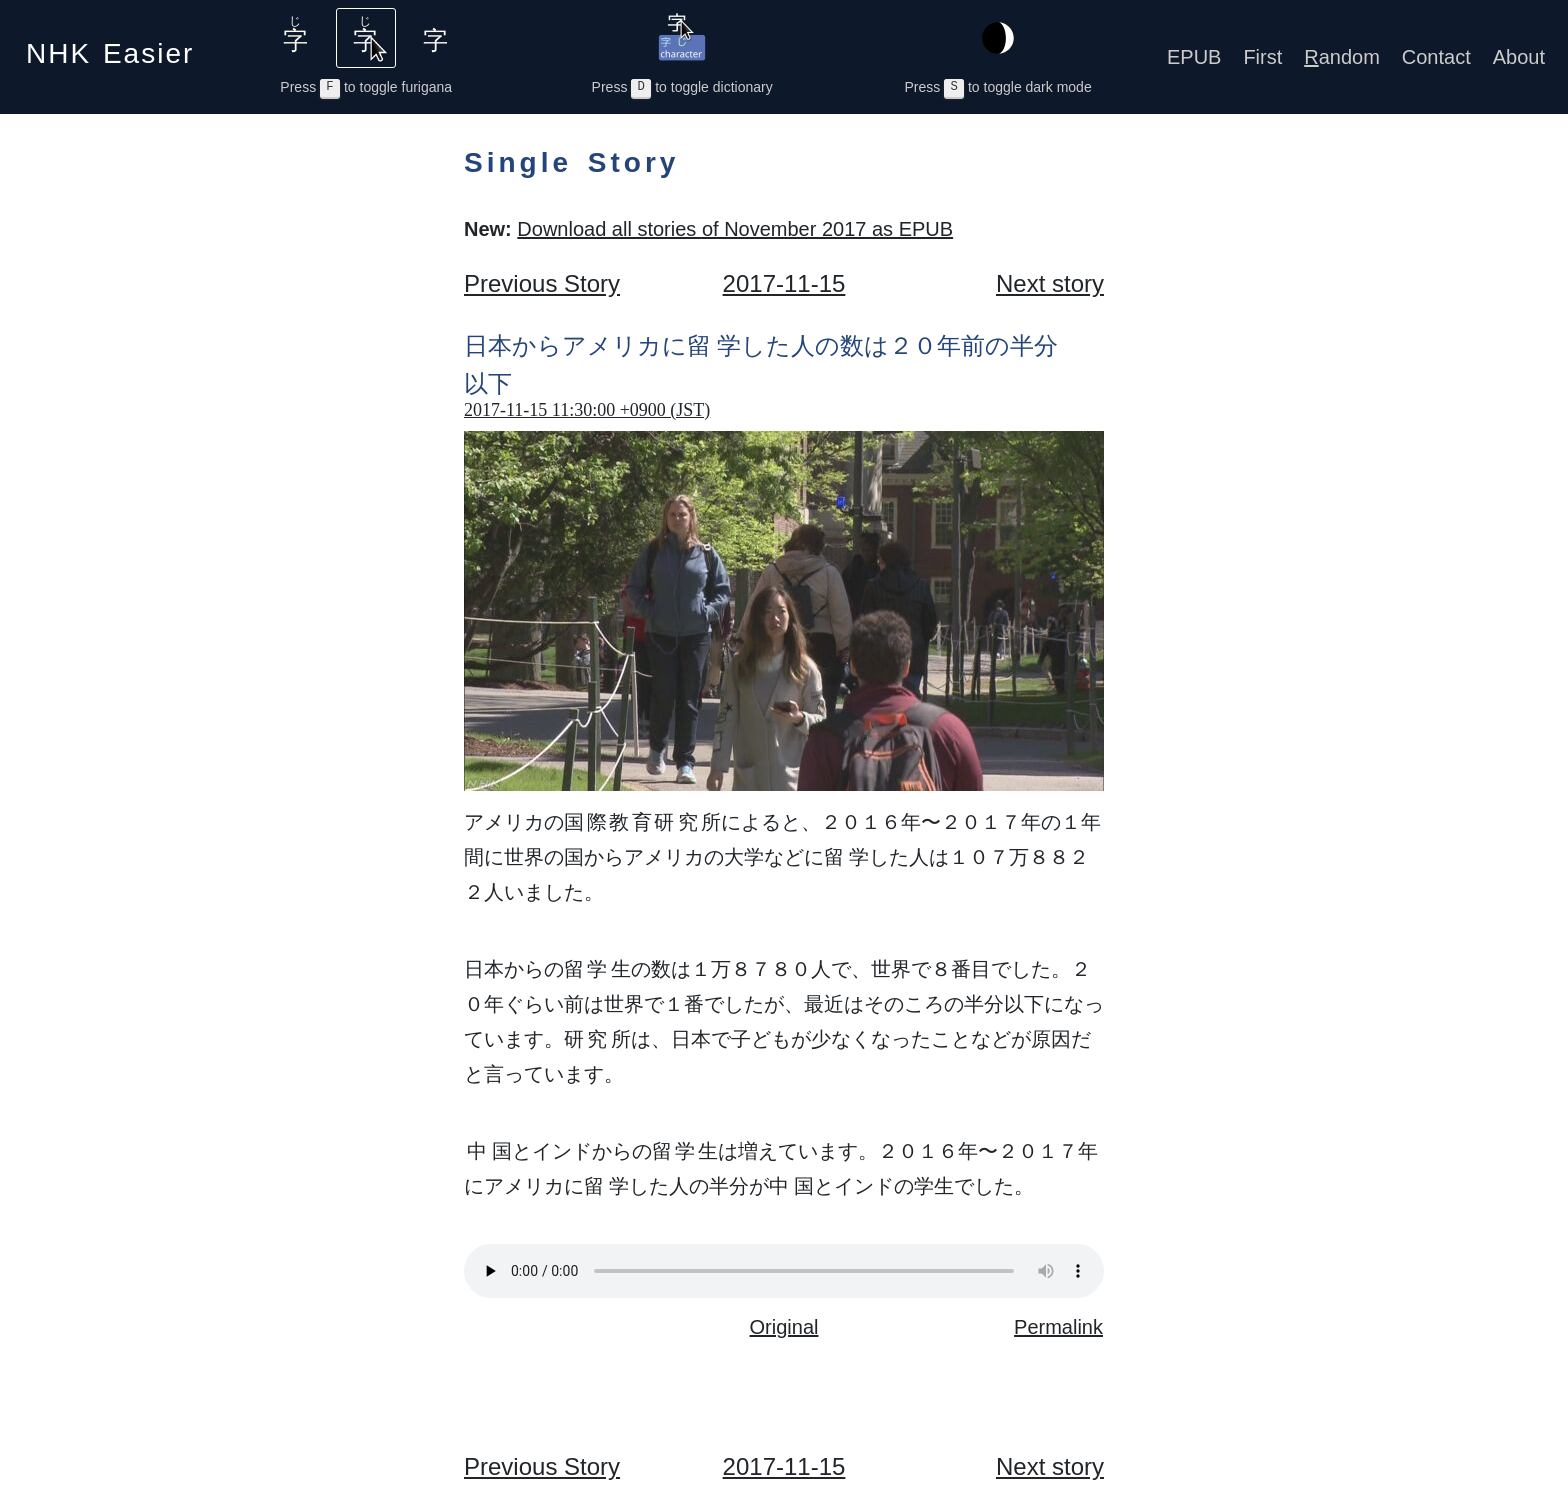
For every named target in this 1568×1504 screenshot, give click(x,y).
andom (1342, 57)
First (1262, 57)
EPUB (1194, 57)
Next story (1050, 283)
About (1519, 57)
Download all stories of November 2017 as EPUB (735, 229)
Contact (1436, 57)
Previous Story (542, 283)
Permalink (1058, 1327)
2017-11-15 (784, 283)
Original (784, 1327)
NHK (110, 47)
